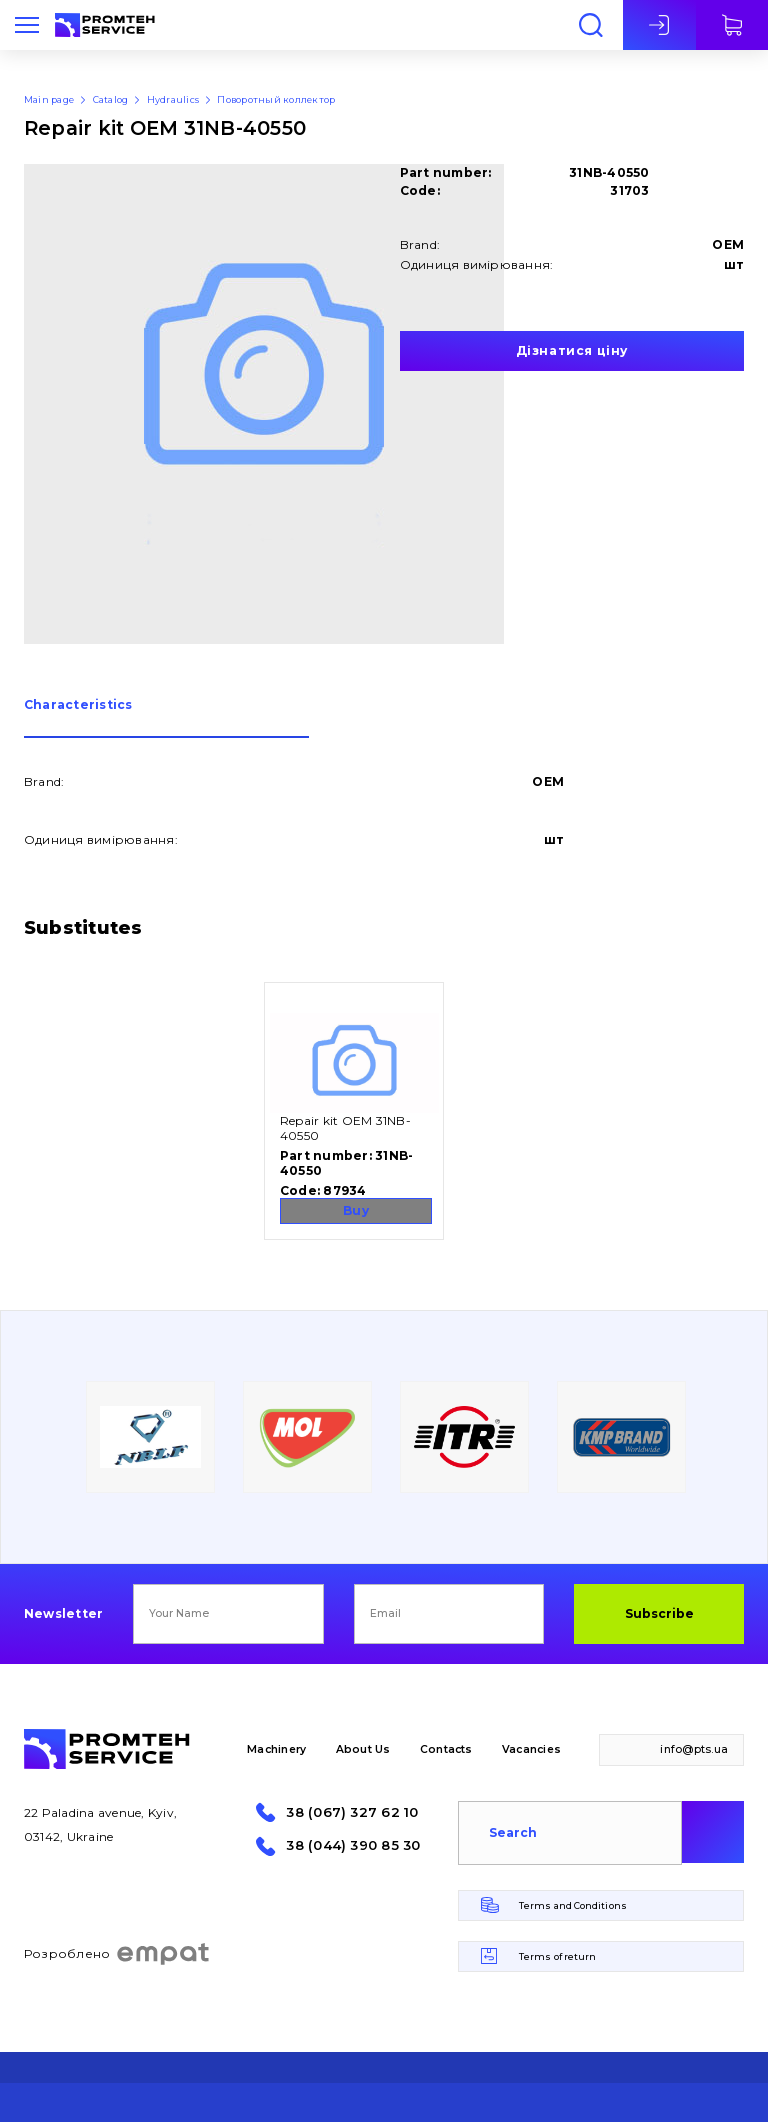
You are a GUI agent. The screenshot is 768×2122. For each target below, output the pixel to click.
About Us (363, 1749)
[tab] (166, 718)
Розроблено (117, 1954)
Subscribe (659, 1613)
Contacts (446, 1749)
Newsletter (63, 1614)
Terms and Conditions (573, 1905)
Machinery (276, 1749)
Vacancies (531, 1749)
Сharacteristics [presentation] (78, 705)
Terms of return (557, 1956)
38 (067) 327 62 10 (352, 1812)
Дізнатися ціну (572, 350)
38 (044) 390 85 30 (353, 1845)
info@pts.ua (694, 1749)
